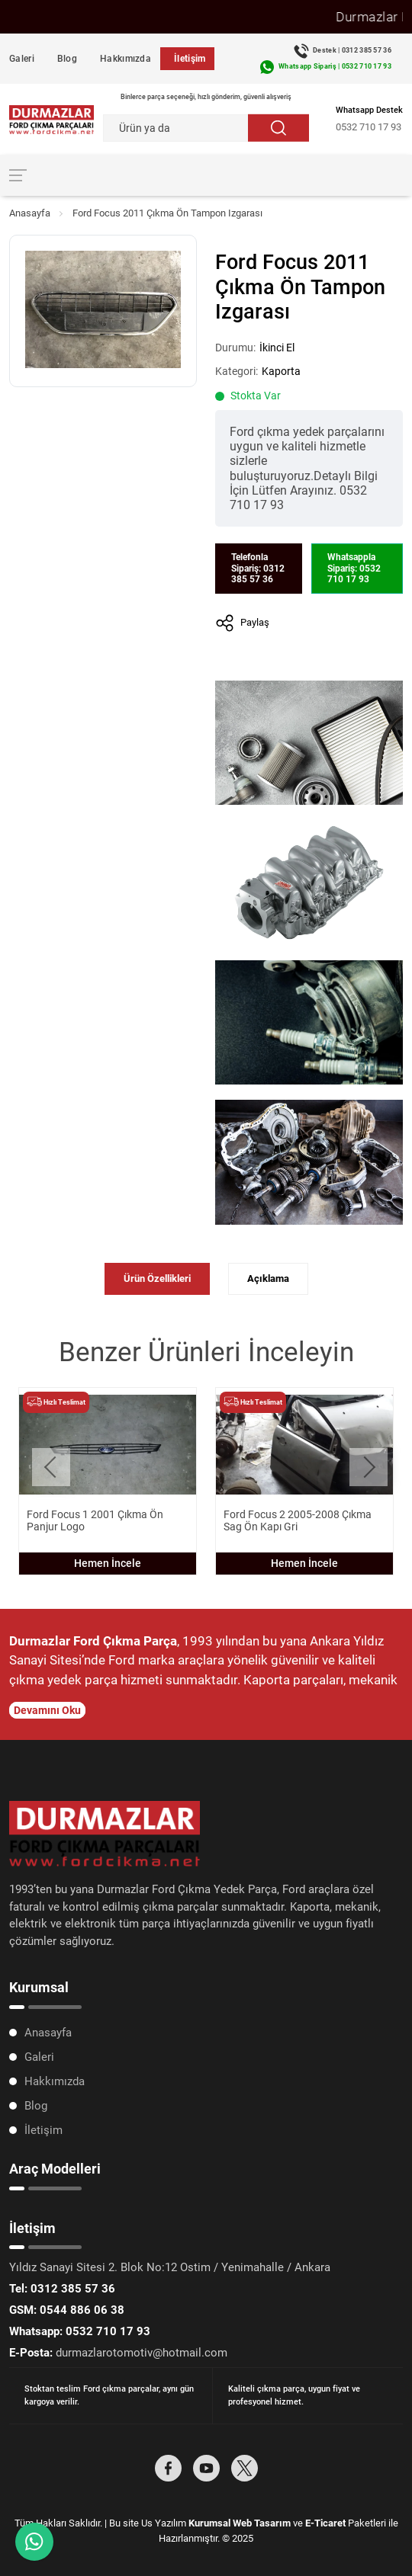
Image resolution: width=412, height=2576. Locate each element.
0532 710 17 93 (368, 127)
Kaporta (281, 371)
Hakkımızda (125, 58)
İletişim (189, 58)
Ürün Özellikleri (157, 1278)
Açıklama (268, 1278)
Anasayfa (29, 213)
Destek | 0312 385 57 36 (352, 50)
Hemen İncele (107, 1563)
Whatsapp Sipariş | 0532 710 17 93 (334, 66)
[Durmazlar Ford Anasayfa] (51, 120)
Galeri (21, 58)
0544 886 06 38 (66, 2310)
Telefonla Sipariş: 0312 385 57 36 (258, 568)
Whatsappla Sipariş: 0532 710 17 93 (354, 568)
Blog (67, 58)
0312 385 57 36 (62, 2289)
